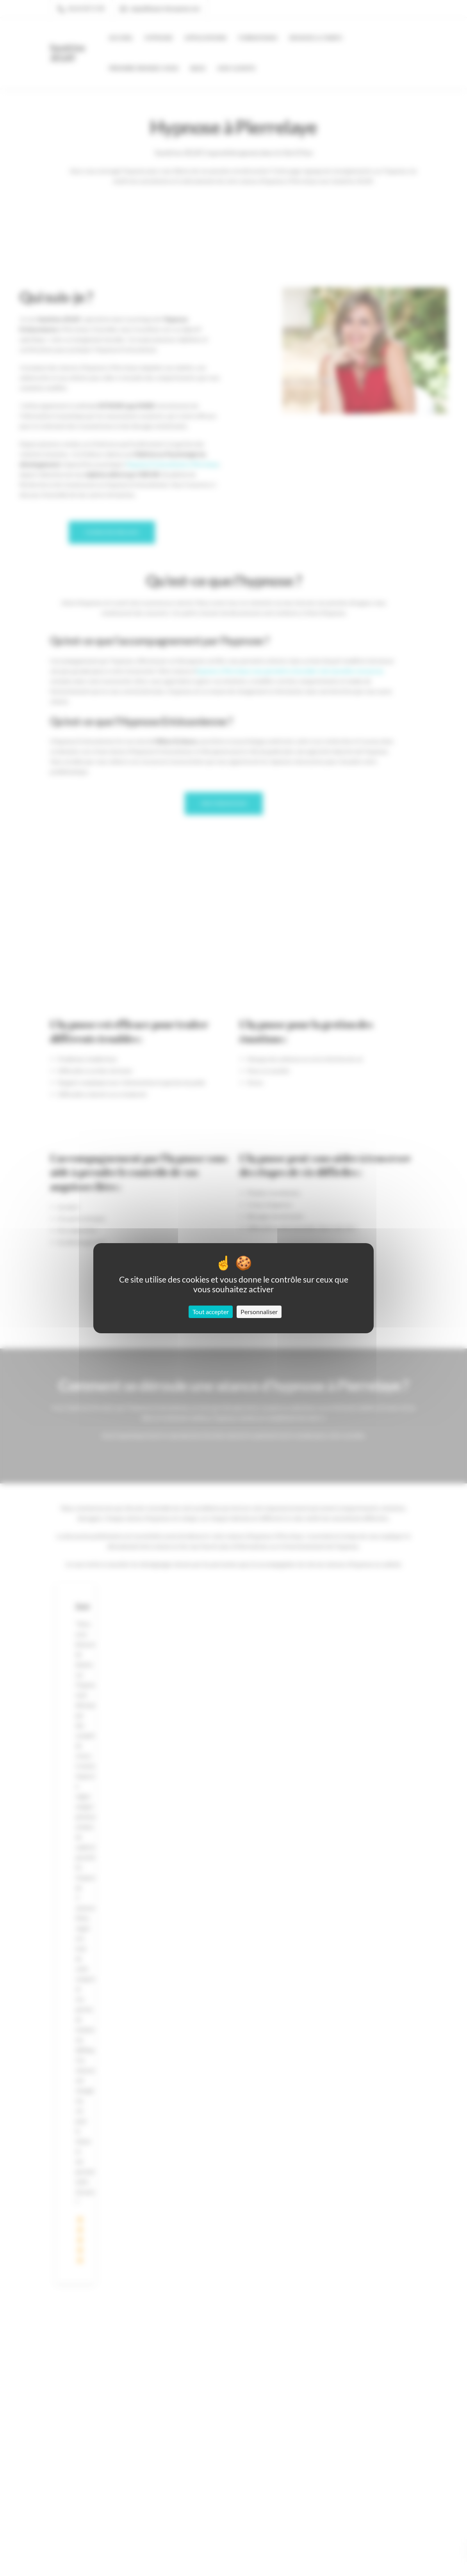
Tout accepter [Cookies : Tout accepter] (211, 1311)
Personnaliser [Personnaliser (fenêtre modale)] (259, 1311)
